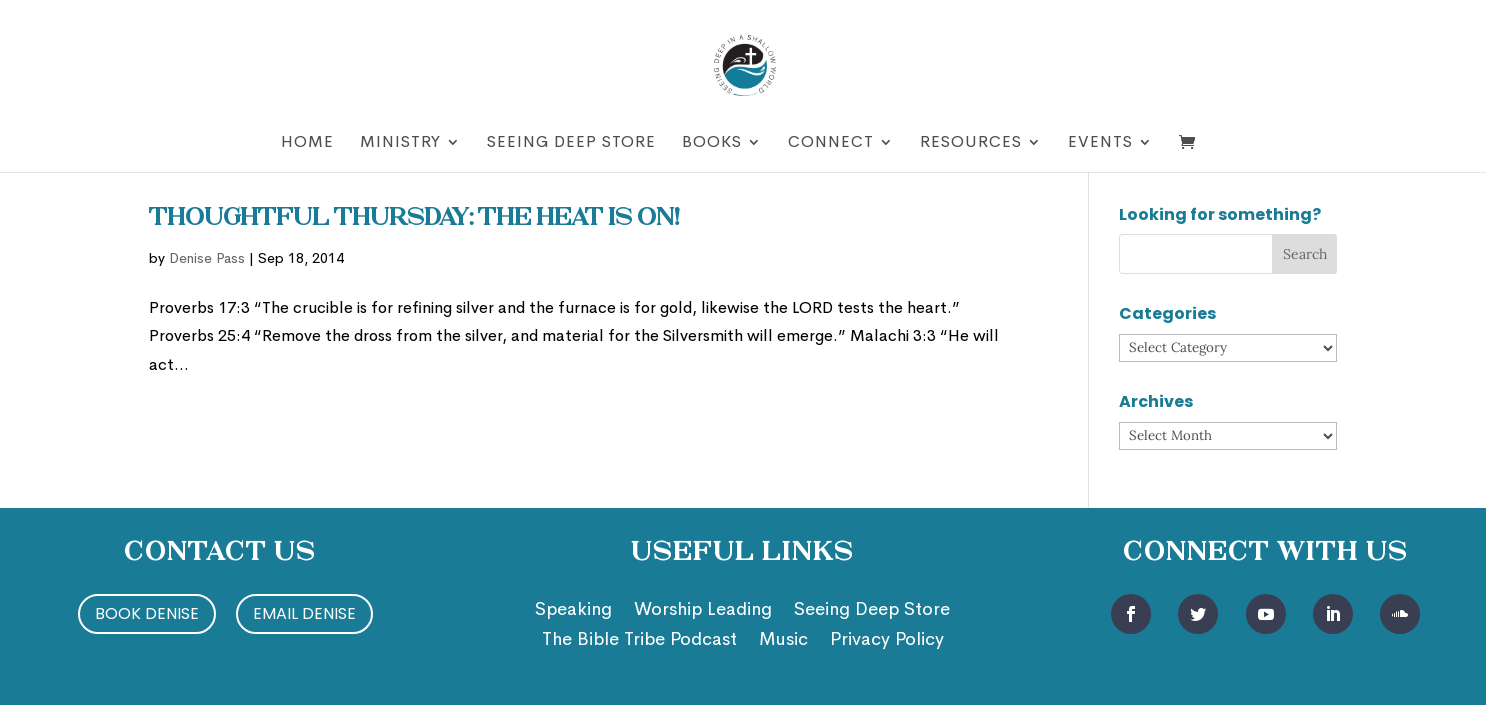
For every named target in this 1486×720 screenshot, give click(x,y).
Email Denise (304, 613)
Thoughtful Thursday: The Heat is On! (414, 219)
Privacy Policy (887, 641)
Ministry (400, 143)
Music (783, 641)
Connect (831, 143)
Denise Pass (207, 258)
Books (712, 143)
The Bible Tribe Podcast (639, 641)
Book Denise (147, 613)
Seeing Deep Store (571, 143)
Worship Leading (703, 611)
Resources (971, 143)
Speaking (573, 611)
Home (307, 143)
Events (1100, 143)
